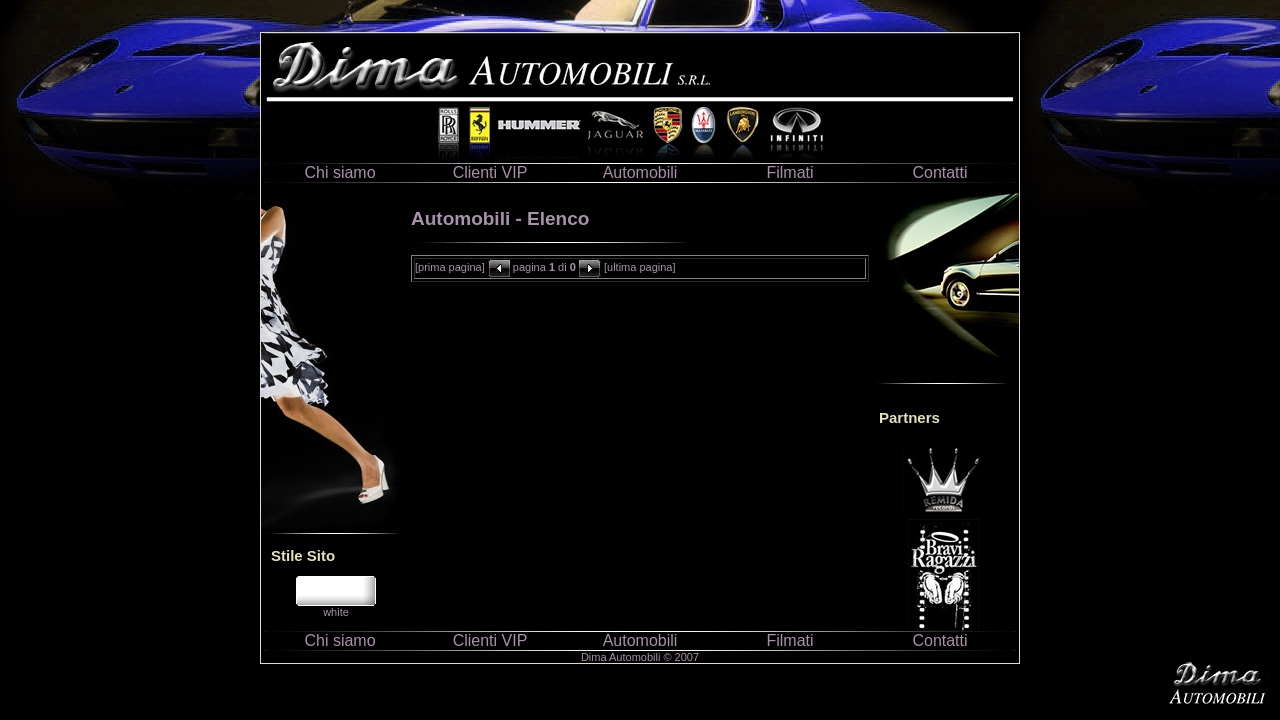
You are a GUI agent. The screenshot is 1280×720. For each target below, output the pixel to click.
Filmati (789, 172)
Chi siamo (339, 172)
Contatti (939, 172)
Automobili (640, 172)
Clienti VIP (490, 172)
